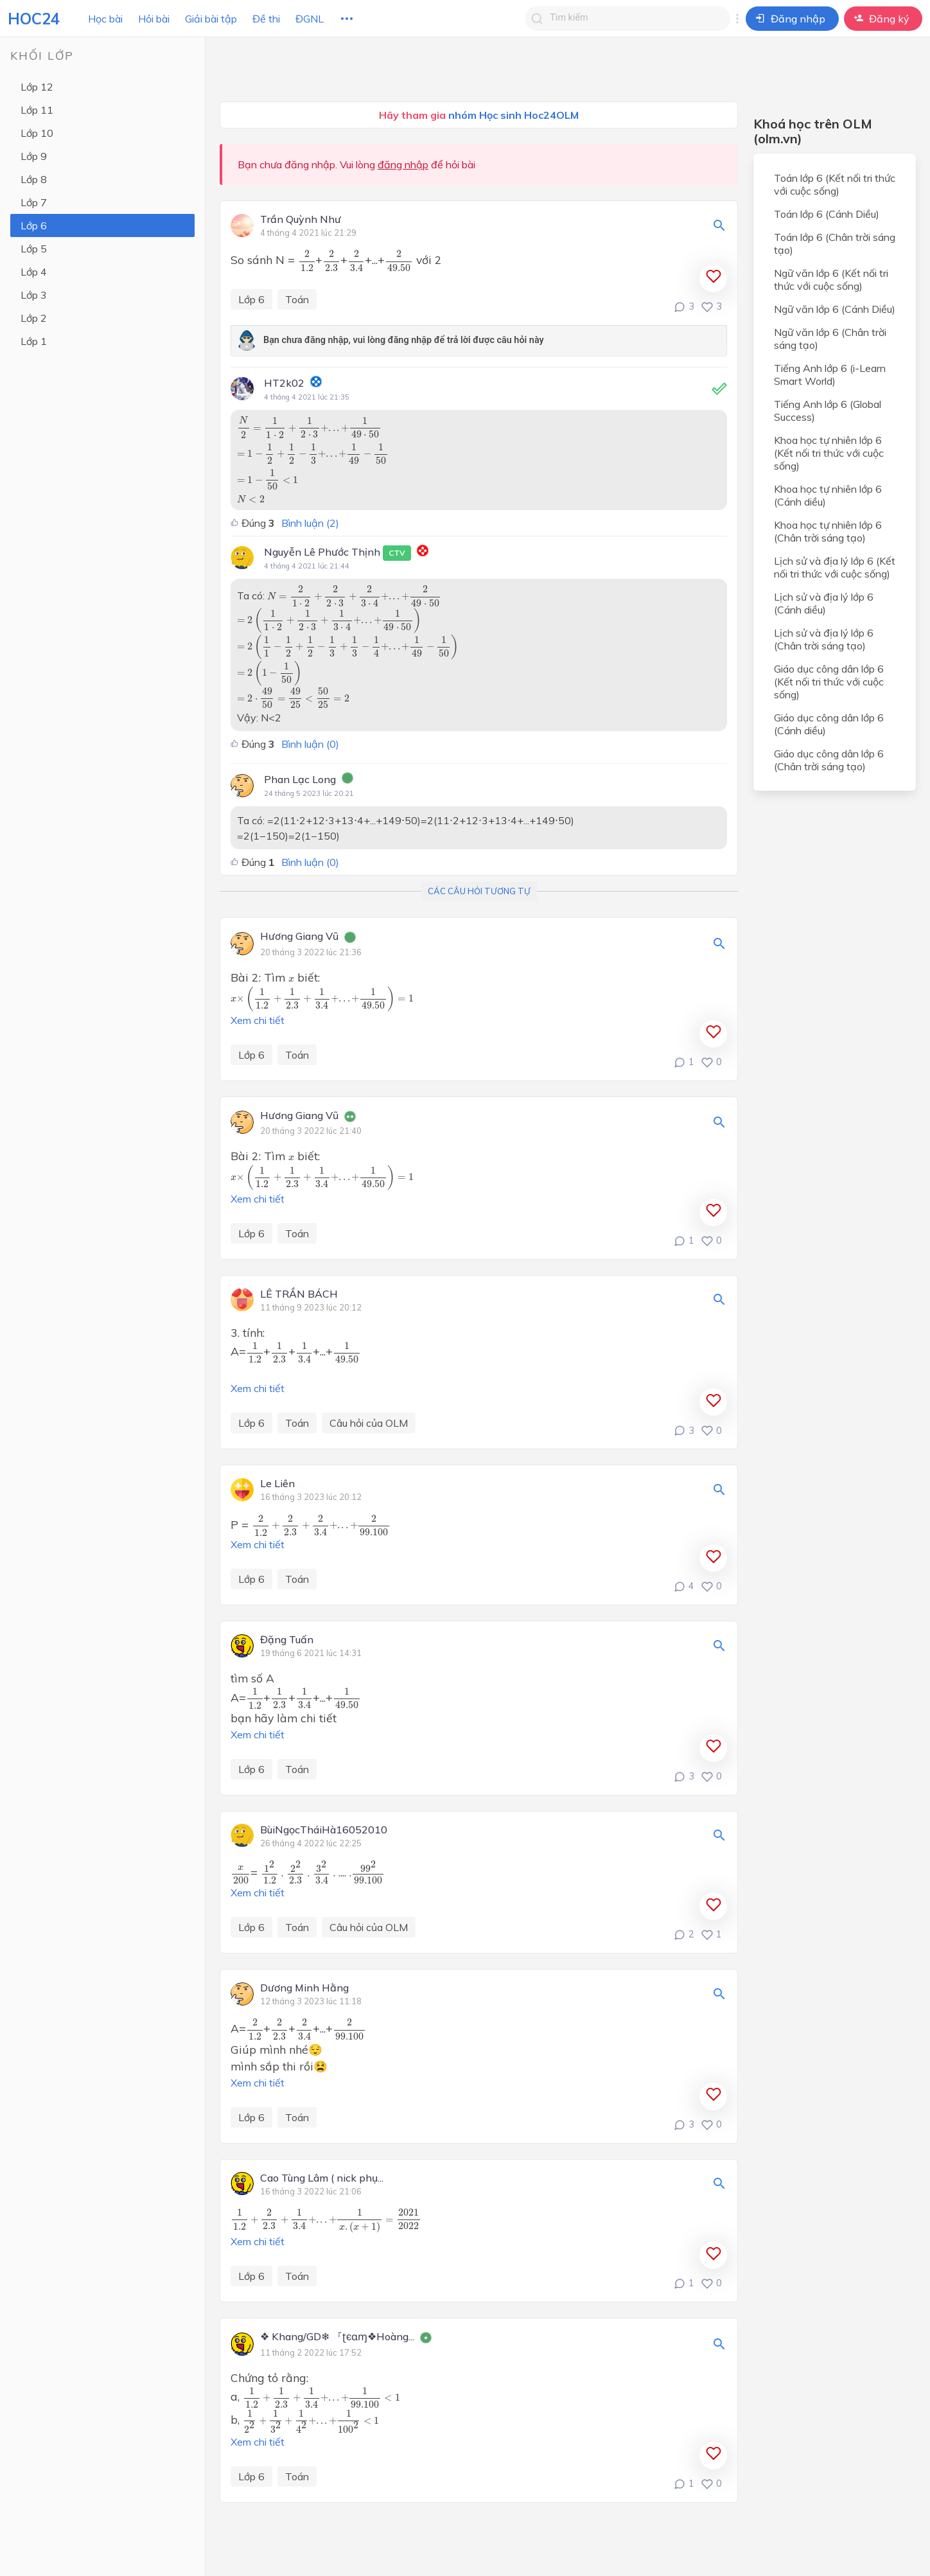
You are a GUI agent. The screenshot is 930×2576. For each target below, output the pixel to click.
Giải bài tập (211, 18)
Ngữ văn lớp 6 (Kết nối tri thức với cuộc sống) (831, 279)
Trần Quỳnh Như (300, 219)
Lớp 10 (37, 133)
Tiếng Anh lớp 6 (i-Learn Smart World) (830, 374)
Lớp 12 (37, 86)
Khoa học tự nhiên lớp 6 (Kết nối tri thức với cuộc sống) (829, 453)
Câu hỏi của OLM (368, 1422)
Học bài (105, 18)
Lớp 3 (34, 294)
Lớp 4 (34, 271)
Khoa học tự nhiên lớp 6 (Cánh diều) (828, 495)
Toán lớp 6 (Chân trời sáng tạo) (834, 243)
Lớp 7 (34, 202)
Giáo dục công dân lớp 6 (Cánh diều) (829, 724)
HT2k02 (284, 382)
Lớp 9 (34, 156)
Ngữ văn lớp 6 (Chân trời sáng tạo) (830, 338)
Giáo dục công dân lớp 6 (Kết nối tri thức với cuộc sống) (829, 681)
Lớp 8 (34, 179)
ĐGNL (309, 18)
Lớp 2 (34, 318)
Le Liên (277, 1484)
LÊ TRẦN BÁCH (299, 1294)
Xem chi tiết (258, 1020)
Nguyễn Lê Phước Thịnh (337, 553)
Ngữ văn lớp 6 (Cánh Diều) (834, 309)
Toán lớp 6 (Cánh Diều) (826, 213)
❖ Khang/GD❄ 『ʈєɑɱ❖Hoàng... (337, 2337)
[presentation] (306, 260)
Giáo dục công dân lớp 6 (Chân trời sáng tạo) (829, 760)
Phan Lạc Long (300, 779)
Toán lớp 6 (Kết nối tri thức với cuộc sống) (834, 184)
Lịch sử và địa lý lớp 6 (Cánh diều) (823, 603)
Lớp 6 (34, 225)
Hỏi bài (154, 18)
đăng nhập (403, 164)
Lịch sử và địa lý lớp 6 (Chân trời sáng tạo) (823, 639)
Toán (297, 299)
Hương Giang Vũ (299, 936)
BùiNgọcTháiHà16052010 (323, 1830)
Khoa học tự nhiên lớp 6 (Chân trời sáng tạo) (828, 531)
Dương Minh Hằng (304, 1988)
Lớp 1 (34, 341)
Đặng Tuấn (286, 1640)
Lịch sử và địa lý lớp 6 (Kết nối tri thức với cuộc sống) (834, 567)
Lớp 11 (37, 109)
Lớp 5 (34, 248)
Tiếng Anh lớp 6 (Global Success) (827, 410)
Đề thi (266, 18)
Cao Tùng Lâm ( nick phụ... (321, 2178)
